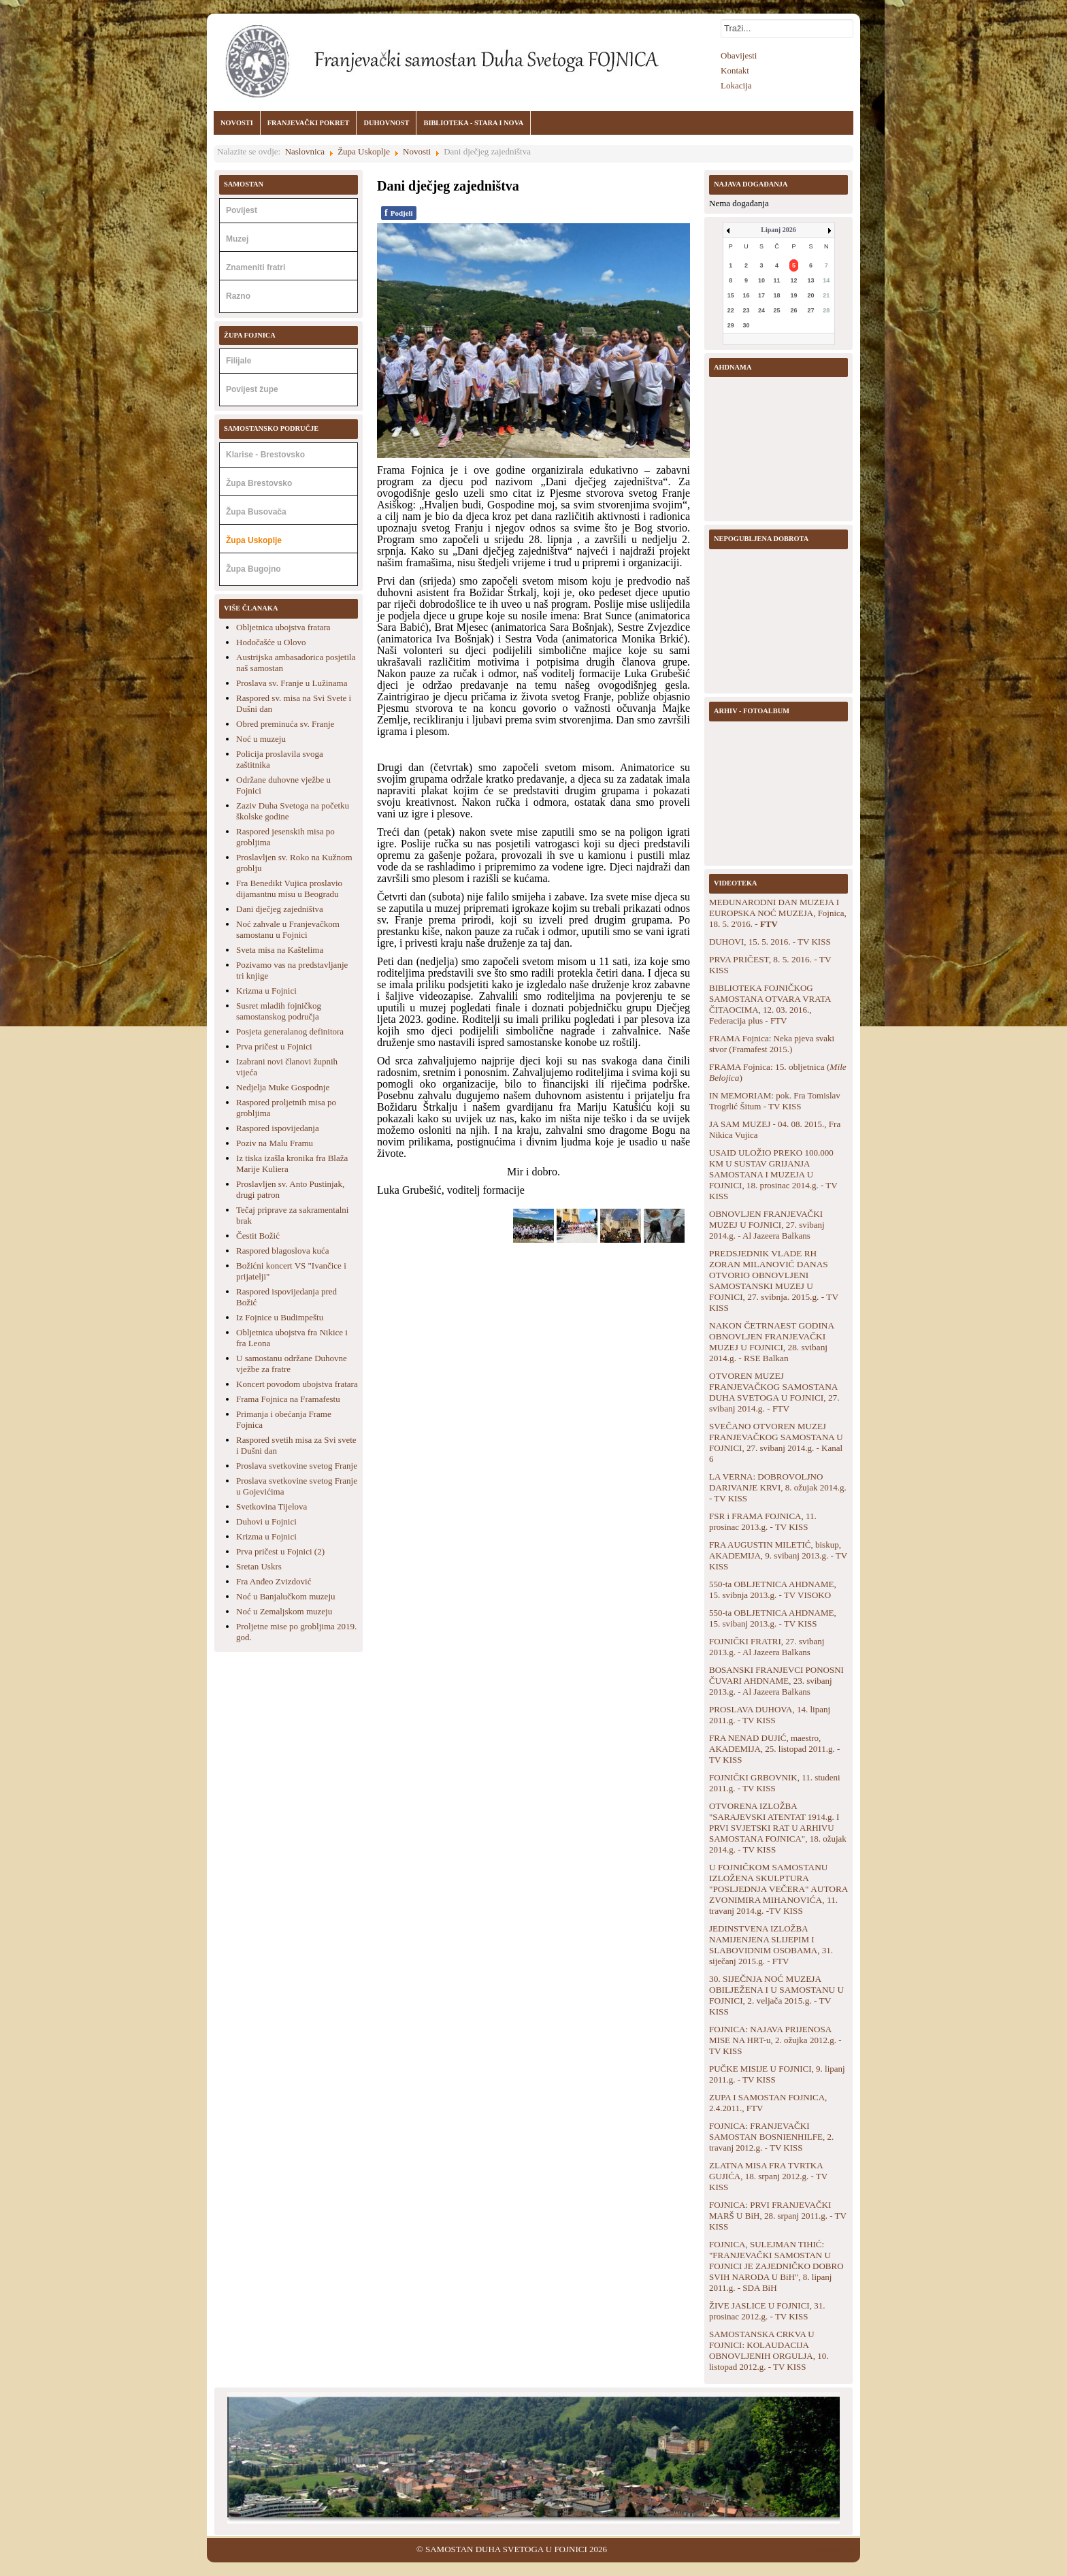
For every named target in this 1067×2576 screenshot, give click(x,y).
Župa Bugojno (253, 569)
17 (761, 295)
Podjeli (398, 213)
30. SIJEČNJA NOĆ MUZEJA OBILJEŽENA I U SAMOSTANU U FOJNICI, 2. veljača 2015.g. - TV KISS (776, 1995)
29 (730, 325)
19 (794, 295)
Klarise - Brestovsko (265, 454)
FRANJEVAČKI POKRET (308, 123)
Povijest (241, 210)
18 (777, 295)
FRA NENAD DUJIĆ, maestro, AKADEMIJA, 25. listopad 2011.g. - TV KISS (774, 1749)
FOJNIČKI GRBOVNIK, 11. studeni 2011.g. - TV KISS (774, 1782)
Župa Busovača (256, 512)
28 (826, 310)
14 (826, 280)
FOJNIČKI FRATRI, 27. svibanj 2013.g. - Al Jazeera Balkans (766, 1646)
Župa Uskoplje (364, 151)
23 (745, 310)
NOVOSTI (236, 123)
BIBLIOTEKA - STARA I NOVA (473, 123)
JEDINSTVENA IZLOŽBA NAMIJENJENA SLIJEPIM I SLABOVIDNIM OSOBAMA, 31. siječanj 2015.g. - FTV (771, 1944)
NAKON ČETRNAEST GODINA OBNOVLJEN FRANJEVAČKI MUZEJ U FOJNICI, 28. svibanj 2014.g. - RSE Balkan (771, 1341)
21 (826, 295)
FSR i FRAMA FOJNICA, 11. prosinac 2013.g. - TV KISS (763, 1521)
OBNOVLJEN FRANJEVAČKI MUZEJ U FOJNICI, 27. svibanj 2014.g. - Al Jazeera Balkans (767, 1225)
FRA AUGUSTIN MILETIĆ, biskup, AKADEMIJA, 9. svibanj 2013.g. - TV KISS (778, 1555)
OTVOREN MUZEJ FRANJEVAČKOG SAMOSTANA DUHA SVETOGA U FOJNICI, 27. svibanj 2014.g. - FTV (774, 1392)
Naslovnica (305, 151)
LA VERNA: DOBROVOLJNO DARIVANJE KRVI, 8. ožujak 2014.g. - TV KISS (778, 1487)
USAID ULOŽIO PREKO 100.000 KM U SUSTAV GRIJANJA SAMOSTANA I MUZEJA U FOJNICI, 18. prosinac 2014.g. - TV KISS (773, 1174)
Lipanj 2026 (778, 229)
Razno (238, 296)
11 (777, 280)
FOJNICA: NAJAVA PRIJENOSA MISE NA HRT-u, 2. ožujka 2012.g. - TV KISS (775, 2040)
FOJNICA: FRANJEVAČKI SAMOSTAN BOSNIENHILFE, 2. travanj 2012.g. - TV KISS (771, 2137)
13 (811, 280)
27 (811, 310)
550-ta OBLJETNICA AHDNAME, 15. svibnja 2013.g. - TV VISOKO (772, 1589)
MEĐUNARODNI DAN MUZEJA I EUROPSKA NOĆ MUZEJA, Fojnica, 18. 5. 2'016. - (778, 913)
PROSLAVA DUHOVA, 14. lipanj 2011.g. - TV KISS (769, 1714)
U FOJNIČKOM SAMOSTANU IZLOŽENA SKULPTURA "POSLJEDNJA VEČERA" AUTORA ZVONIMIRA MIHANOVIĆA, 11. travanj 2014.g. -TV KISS (778, 1889)
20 (811, 295)
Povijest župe (252, 389)
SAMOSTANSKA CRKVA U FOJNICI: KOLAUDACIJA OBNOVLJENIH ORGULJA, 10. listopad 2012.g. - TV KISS (769, 2350)
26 (794, 310)
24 (761, 310)
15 (730, 295)
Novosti (417, 151)
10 (761, 280)
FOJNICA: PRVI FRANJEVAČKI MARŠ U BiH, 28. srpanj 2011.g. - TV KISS (778, 2216)
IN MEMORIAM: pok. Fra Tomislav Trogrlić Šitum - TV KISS (774, 1100)
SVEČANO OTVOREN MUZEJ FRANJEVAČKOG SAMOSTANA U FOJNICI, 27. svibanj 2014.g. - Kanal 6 (776, 1442)
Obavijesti (739, 55)
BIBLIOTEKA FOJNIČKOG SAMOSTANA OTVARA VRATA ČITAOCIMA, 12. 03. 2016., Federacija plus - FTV (770, 1004)
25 (777, 310)
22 (730, 310)
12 (794, 280)
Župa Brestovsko (259, 483)
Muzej (237, 239)
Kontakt (735, 70)
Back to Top (838, 2549)
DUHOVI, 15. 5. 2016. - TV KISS (770, 941)
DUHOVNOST (386, 123)
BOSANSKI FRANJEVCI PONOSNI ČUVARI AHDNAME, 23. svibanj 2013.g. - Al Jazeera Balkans (776, 1681)
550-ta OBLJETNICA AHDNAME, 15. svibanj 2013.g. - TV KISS (772, 1618)
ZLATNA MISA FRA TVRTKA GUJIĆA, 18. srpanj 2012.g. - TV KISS (768, 2176)
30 (745, 325)
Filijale (238, 360)
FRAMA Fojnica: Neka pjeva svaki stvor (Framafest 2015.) (771, 1043)
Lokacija (736, 85)
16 (745, 295)
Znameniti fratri (255, 267)
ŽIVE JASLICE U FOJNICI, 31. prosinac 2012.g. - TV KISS (767, 2310)
